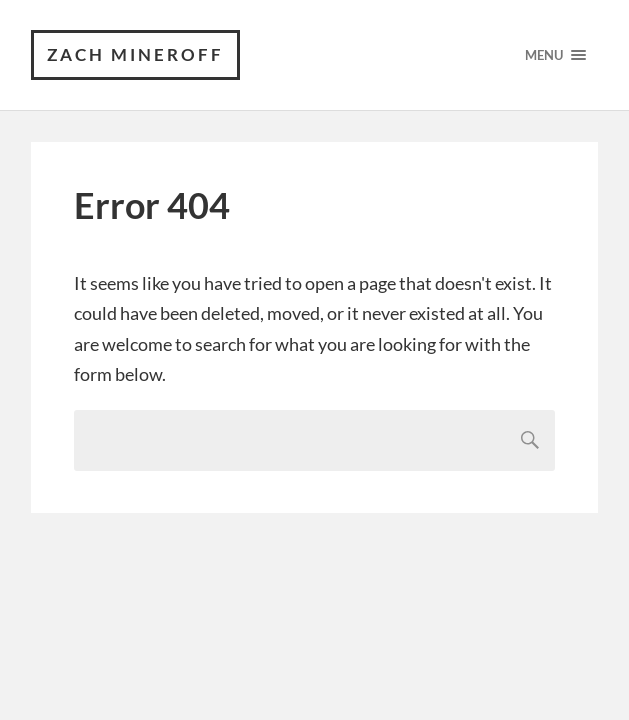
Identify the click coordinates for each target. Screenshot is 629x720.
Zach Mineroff (135, 54)
